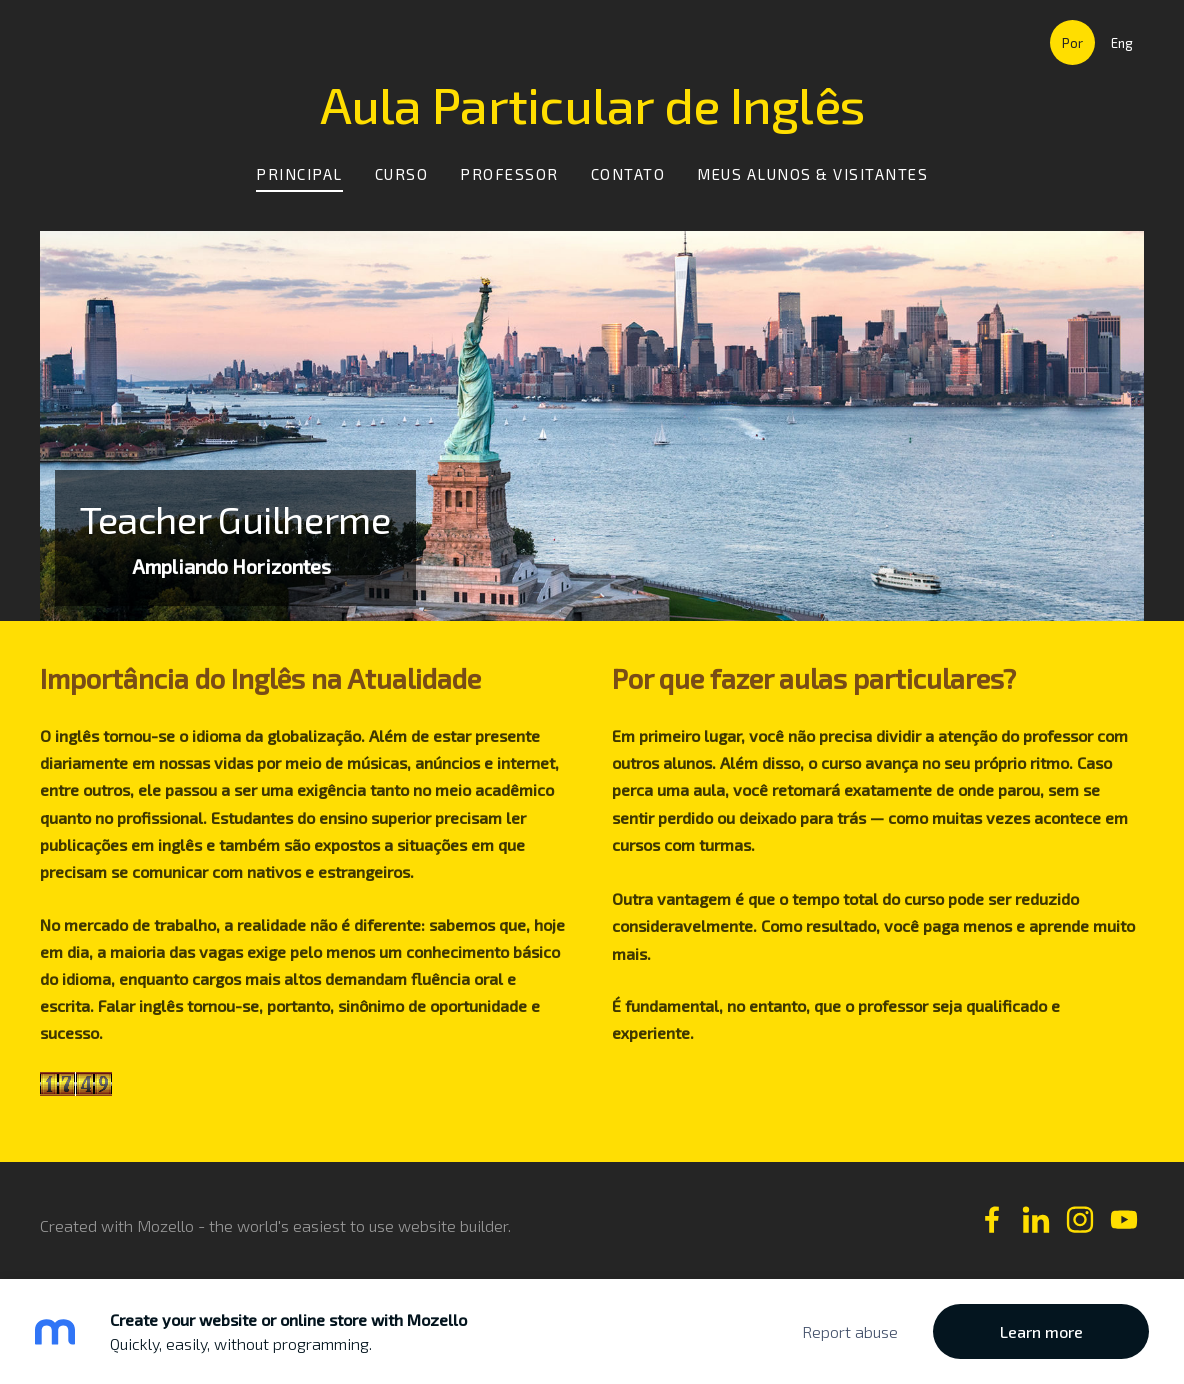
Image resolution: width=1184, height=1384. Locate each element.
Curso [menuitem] (402, 174)
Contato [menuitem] (628, 174)
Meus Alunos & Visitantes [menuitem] (812, 174)
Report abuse (850, 1331)
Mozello (165, 1225)
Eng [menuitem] (1122, 43)
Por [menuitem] (1072, 43)
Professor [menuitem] (509, 174)
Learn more (1041, 1331)
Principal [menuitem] (299, 174)
